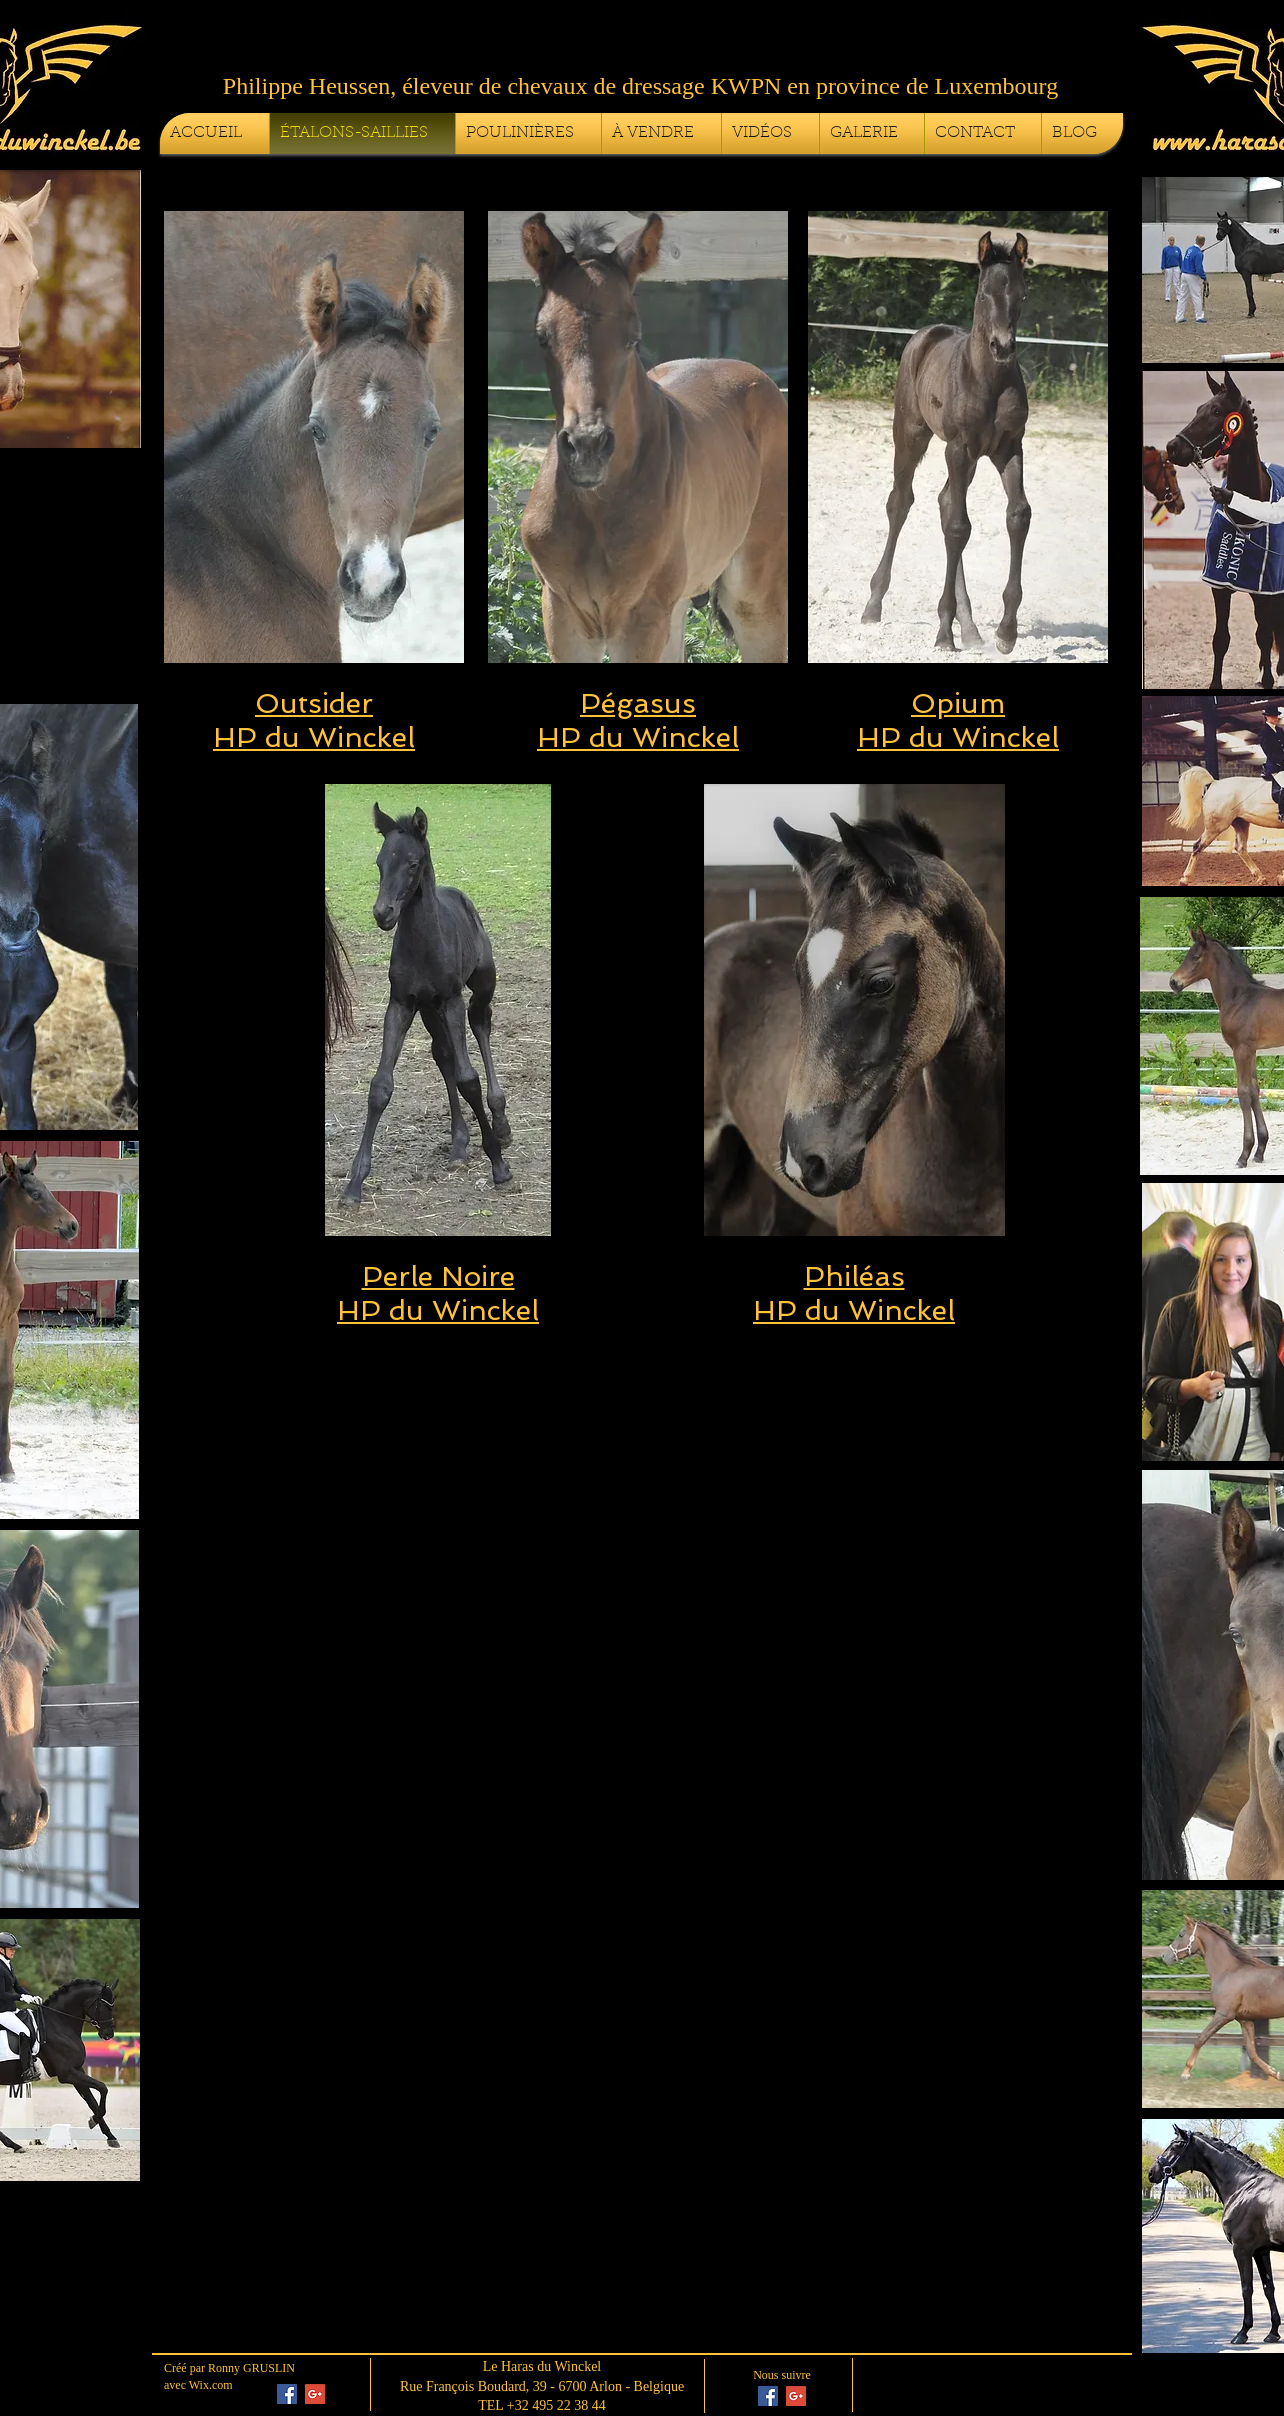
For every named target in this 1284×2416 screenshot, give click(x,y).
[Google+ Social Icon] (315, 2394)
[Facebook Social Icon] (287, 2394)
